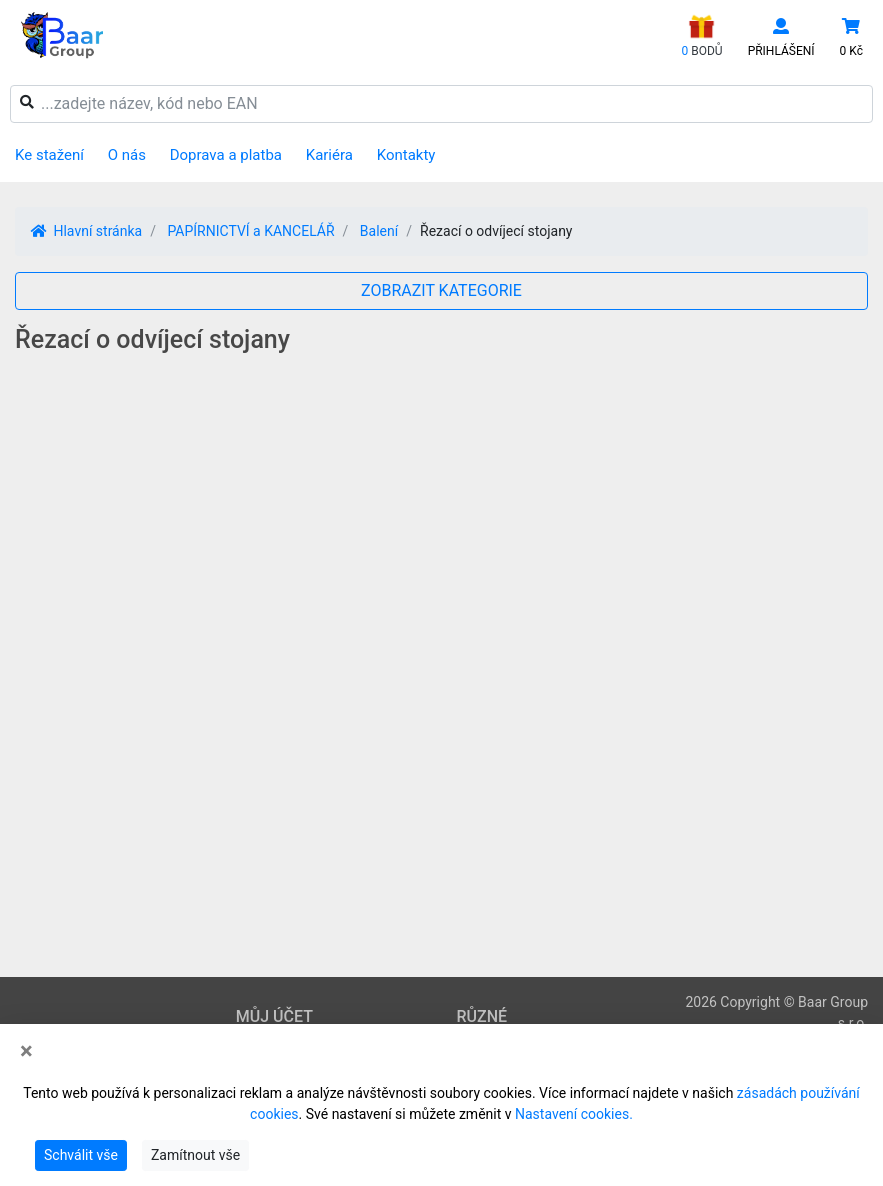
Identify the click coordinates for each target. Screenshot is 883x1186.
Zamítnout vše (195, 1155)
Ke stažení (49, 155)
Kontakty (406, 155)
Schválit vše (81, 1155)
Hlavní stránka (86, 231)
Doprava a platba (226, 155)
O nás (127, 155)
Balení (379, 231)
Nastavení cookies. (574, 1114)
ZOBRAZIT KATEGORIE (441, 290)
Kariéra (329, 155)
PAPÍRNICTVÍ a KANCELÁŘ (250, 231)
